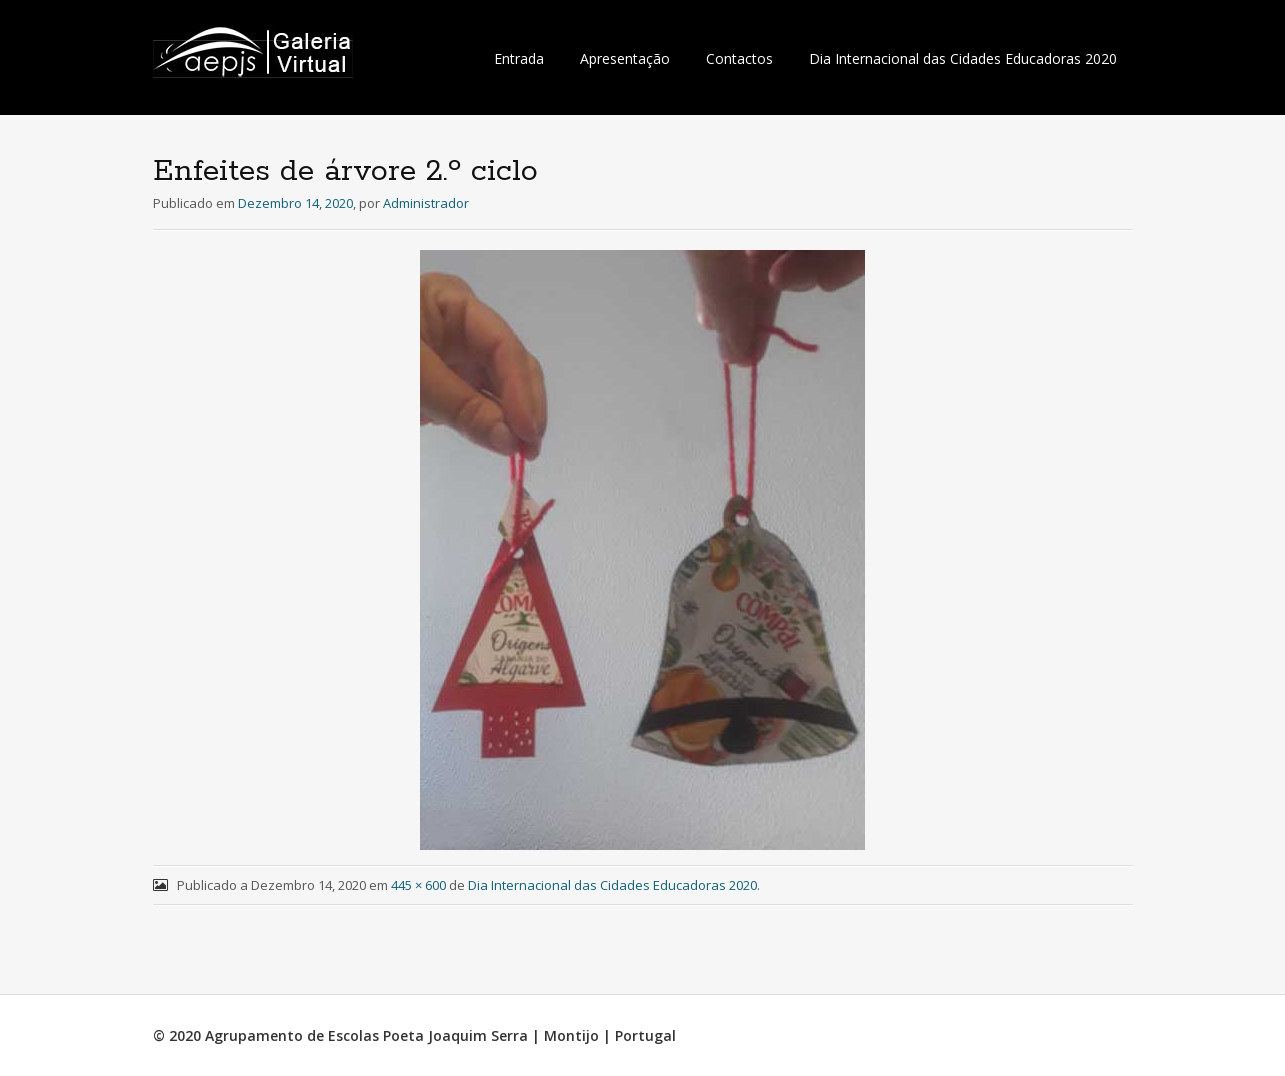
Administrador (426, 203)
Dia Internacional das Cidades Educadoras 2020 (963, 58)
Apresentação (625, 58)
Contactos (739, 58)
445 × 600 (418, 885)
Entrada (519, 58)
